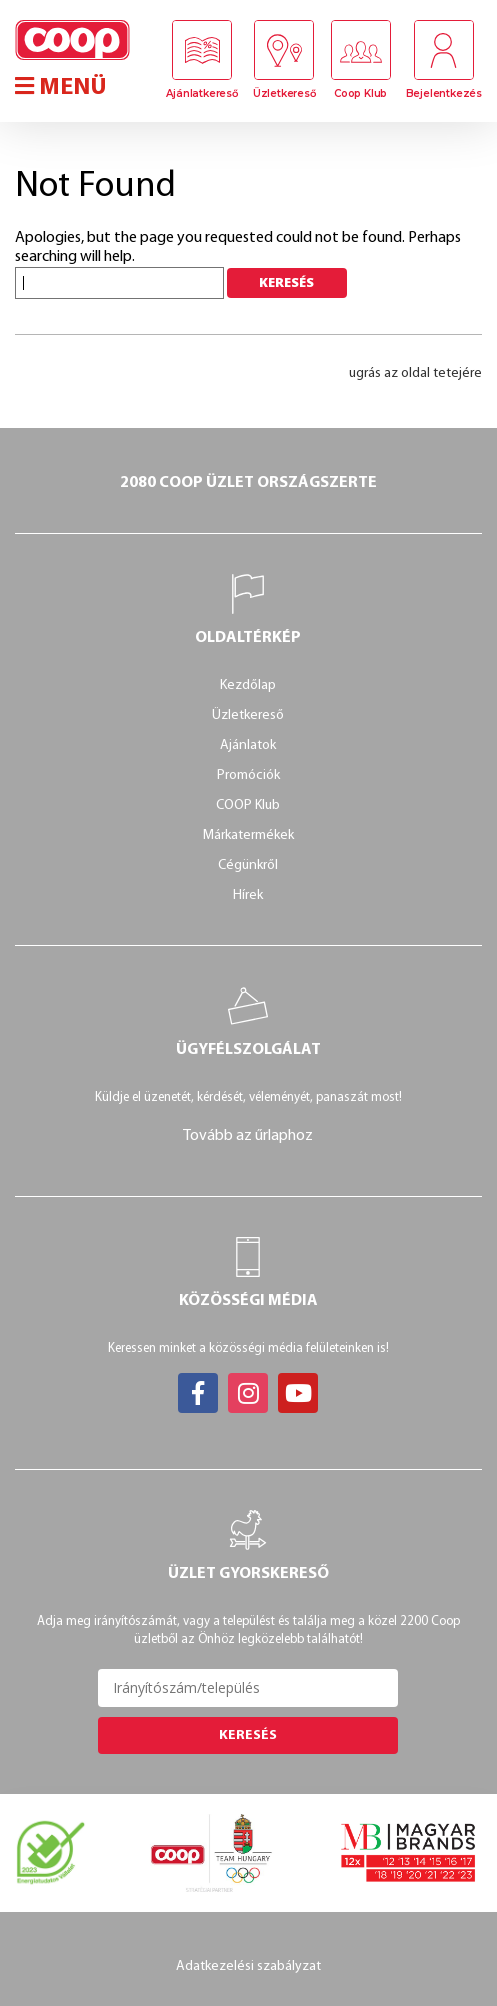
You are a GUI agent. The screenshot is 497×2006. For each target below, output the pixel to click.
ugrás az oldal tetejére (415, 373)
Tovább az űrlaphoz (248, 1136)
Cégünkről (248, 865)
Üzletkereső (284, 93)
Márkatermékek (248, 835)
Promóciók (248, 775)
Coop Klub (360, 93)
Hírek (248, 895)
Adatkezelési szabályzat (248, 1966)
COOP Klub (248, 805)
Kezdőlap (248, 685)
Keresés (248, 1735)
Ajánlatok (248, 745)
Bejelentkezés (444, 93)
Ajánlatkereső (201, 93)
